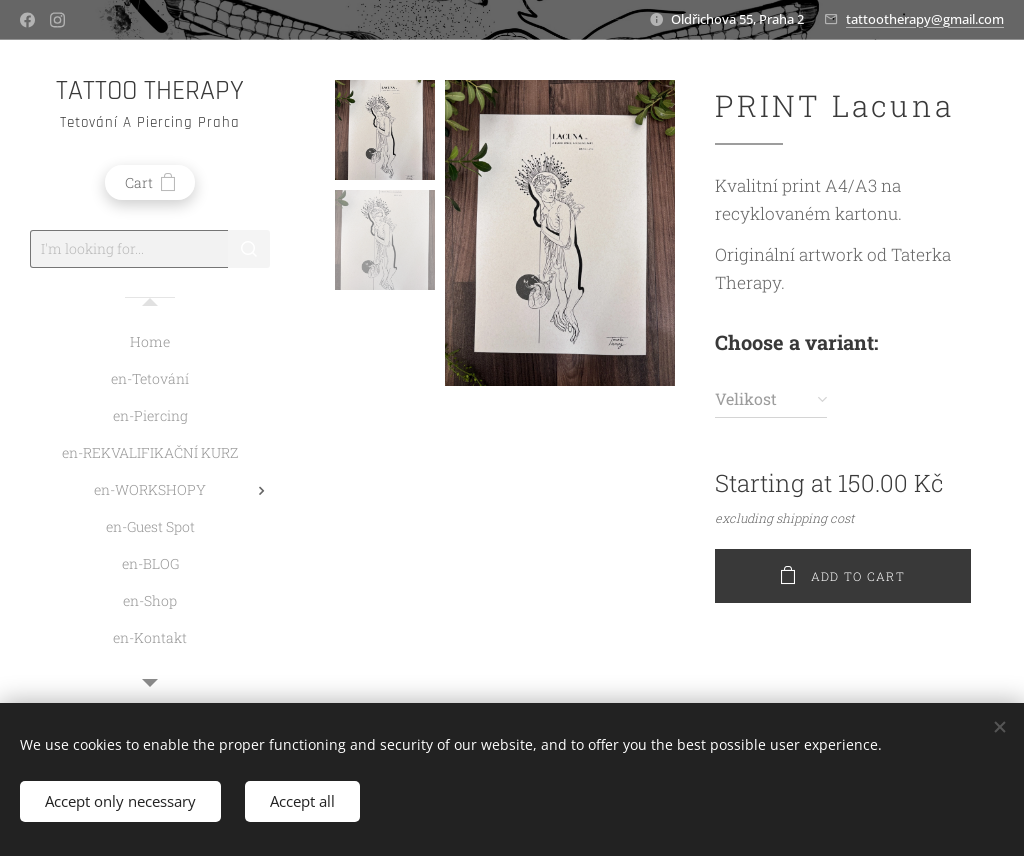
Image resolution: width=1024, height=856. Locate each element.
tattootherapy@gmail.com (925, 19)
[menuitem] (150, 341)
